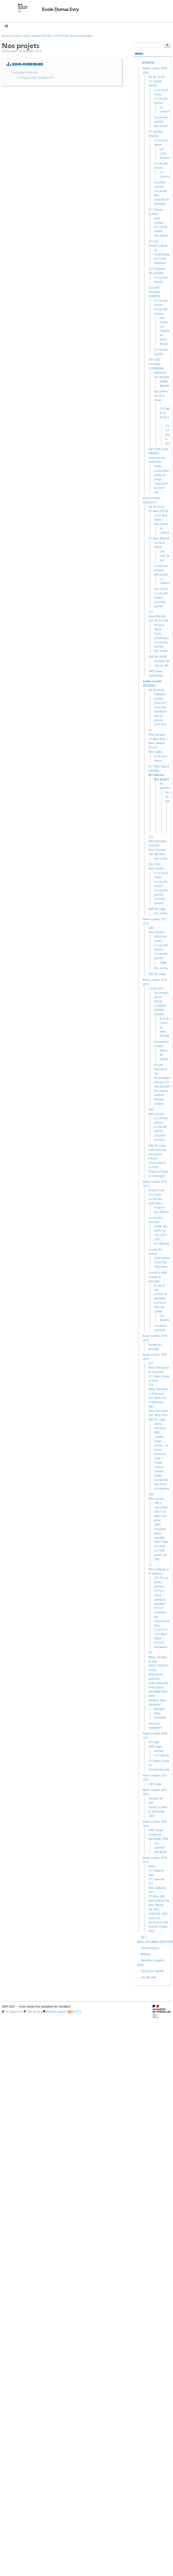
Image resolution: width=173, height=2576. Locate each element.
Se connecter (11, 2011)
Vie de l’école (156, 77)
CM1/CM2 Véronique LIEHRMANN (156, 364)
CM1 (151, 1892)
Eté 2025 (153, 1909)
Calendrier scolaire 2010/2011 (160, 698)
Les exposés (161, 1488)
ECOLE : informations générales (155, 1674)
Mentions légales (54, 2011)
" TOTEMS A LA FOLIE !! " (165, 413)
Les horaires (161, 993)
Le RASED (160, 1005)
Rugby (163, 962)
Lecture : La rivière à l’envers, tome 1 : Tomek (161, 1454)
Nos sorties (161, 126)
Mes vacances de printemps (161, 199)
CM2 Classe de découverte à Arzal (157, 1154)
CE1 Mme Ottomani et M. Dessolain (158, 1368)
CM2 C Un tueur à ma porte (160, 1516)
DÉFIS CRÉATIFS (158, 1665)
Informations (150, 1948)
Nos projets (161, 524)
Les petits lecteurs (164, 153)
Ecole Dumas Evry (60, 9)
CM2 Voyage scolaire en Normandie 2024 (158, 1834)
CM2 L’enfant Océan (159, 1437)
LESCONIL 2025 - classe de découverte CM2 (158, 1918)
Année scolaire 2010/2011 (38, 36)
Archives (17, 36)
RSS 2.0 (75, 2011)
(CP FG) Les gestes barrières (161, 1582)
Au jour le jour (156, 1190)
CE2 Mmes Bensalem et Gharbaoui (158, 1389)
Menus (145, 1954)
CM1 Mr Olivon (157, 854)
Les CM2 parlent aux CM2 (160, 1555)
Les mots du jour (164, 556)
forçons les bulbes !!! (36, 78)
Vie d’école (148, 1977)
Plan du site (32, 2011)
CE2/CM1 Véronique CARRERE (154, 292)
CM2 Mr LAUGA (157, 656)
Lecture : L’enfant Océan (159, 1471)
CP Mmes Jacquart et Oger (157, 1657)
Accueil (6, 36)
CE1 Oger (154, 1742)
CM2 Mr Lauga (157, 909)
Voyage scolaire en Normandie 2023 (157, 1811)
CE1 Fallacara (156, 1879)
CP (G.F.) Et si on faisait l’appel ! (161, 1634)
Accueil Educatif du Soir (160, 1069)
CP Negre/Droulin (158, 1761)
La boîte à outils (157, 1272)
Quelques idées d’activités (160, 1713)
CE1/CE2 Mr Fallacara (66, 36)
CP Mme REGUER (158, 538)
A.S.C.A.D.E (166, 1019)
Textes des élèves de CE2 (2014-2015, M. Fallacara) (161, 1234)
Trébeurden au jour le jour (161, 488)
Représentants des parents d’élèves (162, 1091)
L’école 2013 (156, 988)
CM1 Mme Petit (157, 1415)
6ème (151, 1866)
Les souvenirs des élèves (160, 1847)
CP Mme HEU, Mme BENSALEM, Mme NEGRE (159, 1901)
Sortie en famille (152, 1971)
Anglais (164, 381)
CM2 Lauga (155, 1746)
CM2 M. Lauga (156, 1419)
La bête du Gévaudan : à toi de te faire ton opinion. (160, 1302)
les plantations (25, 72)
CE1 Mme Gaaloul (158, 766)
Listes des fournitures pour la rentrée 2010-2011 (160, 716)
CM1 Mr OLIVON (158, 620)
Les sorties (160, 191)
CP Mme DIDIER (158, 511)
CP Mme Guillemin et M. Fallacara (158, 1569)
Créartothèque (162, 1258)
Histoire (158, 1751)
